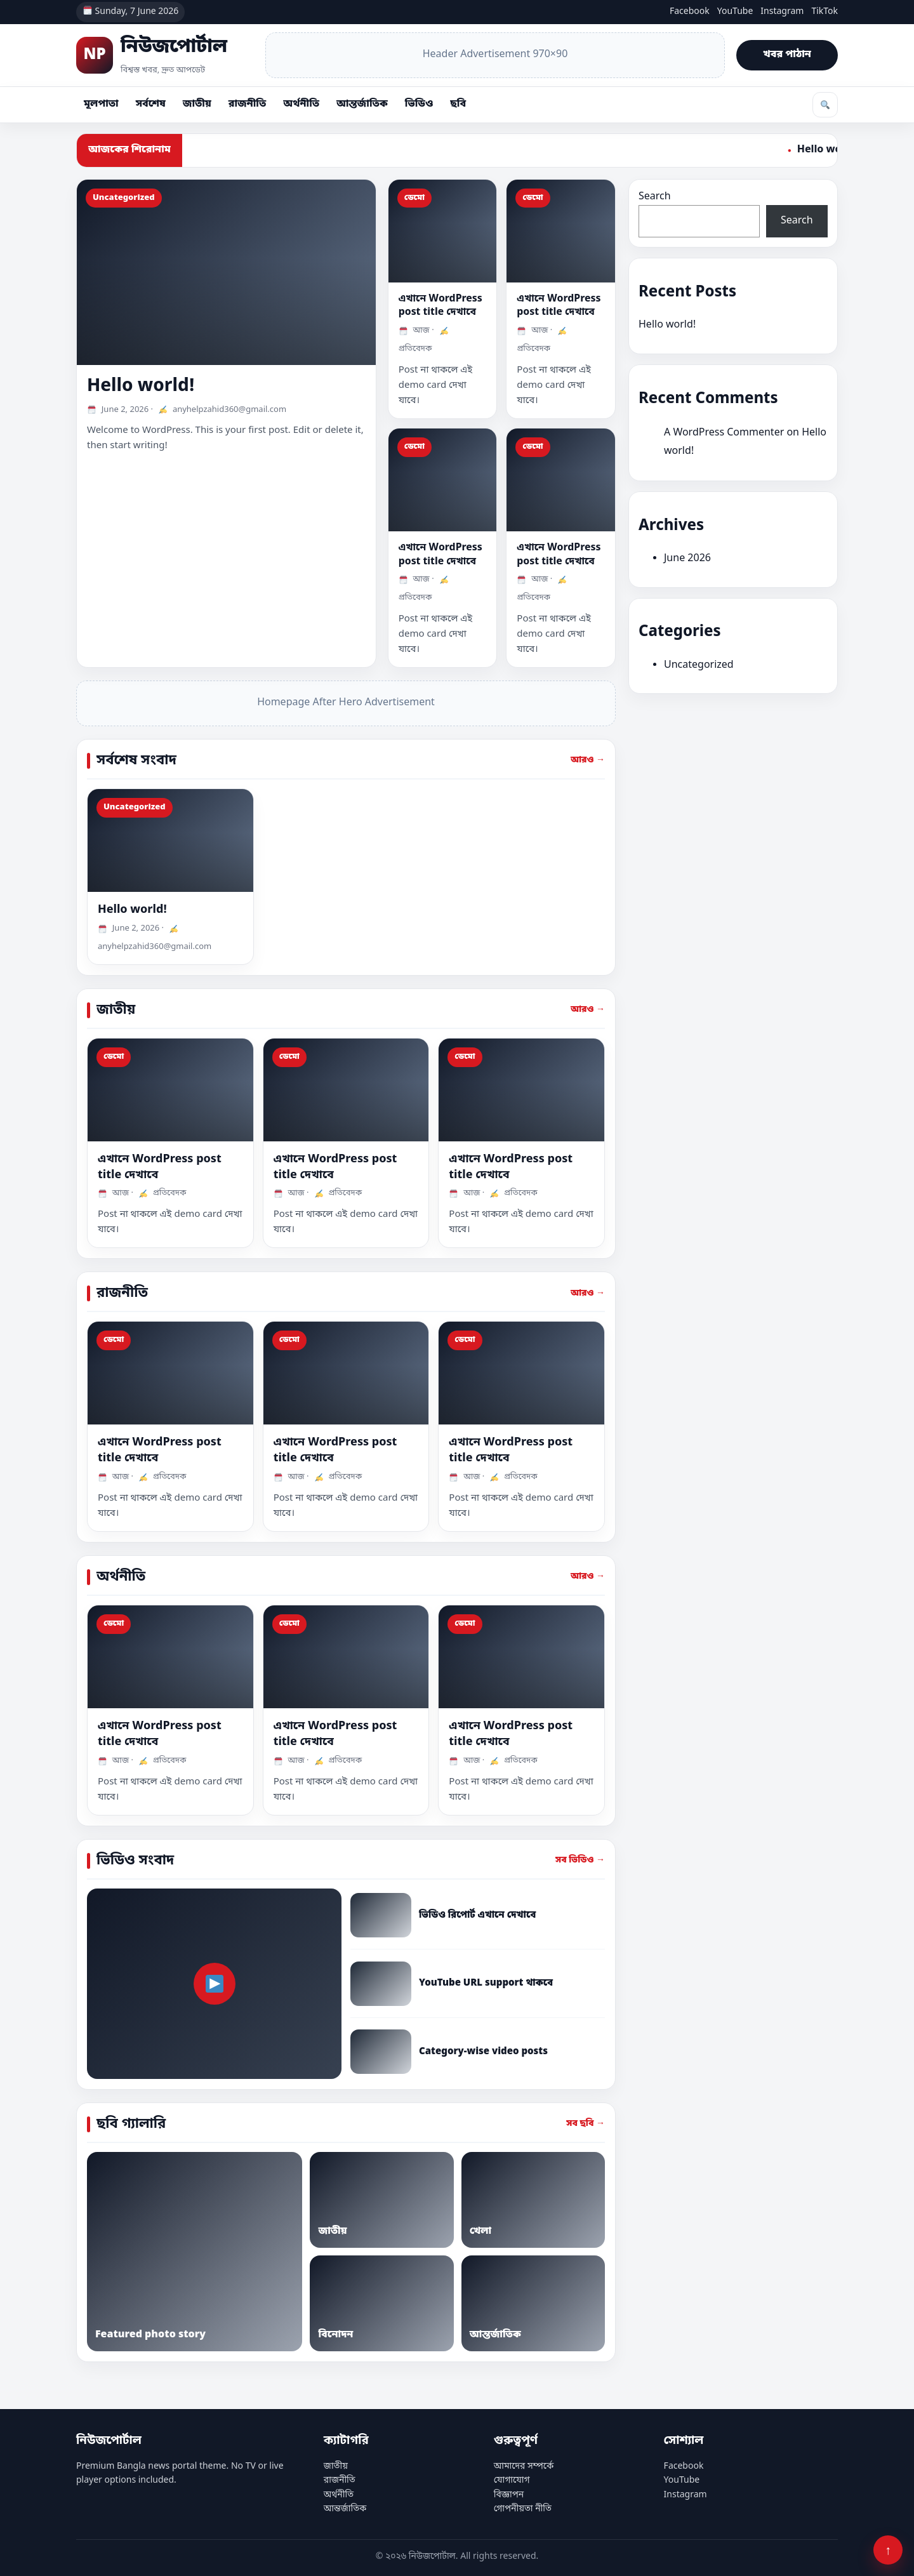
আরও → (588, 760)
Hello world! (141, 386)
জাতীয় (197, 104)
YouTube (735, 12)
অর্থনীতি (301, 104)
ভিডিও (419, 104)
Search (655, 197)
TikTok (824, 12)
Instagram (782, 12)
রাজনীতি (247, 104)
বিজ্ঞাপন (509, 2495)
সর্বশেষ (151, 104)
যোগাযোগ (512, 2480)
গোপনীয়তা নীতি (523, 2509)
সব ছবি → (585, 2124)
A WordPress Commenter (724, 433)
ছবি (458, 104)
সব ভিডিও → (580, 1860)
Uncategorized (699, 665)
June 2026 (687, 559)
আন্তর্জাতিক (362, 104)
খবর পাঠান (787, 55)
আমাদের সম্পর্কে (524, 2466)
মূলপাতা (101, 104)
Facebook (690, 12)
